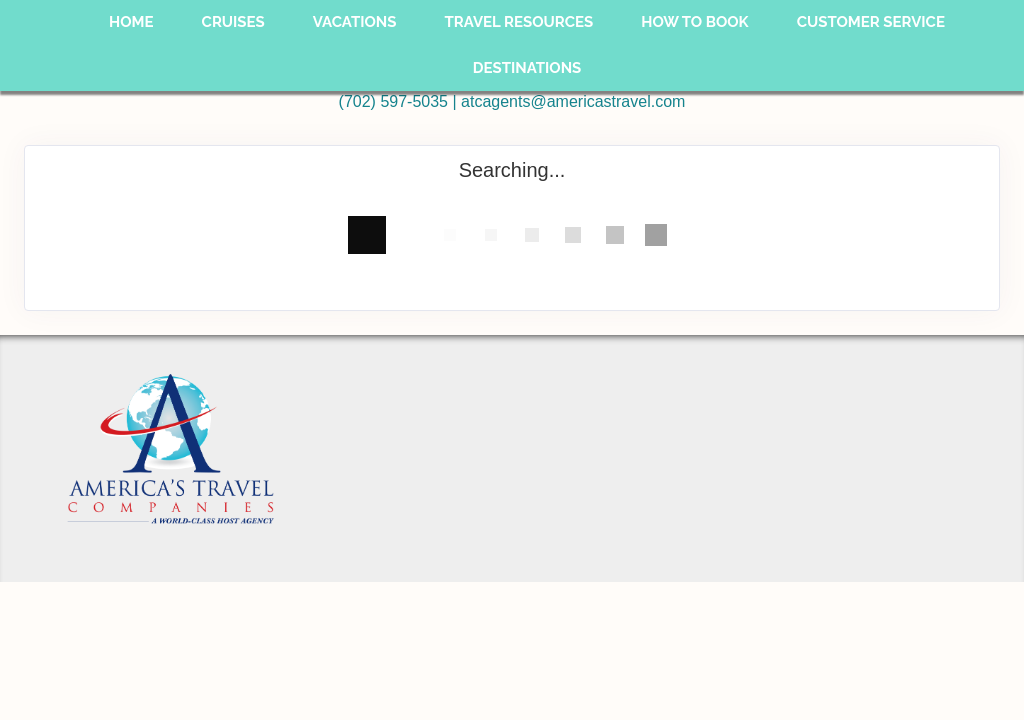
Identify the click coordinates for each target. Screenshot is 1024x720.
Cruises (233, 22)
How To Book (694, 22)
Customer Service (871, 22)
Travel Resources (518, 22)
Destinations (527, 68)
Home (131, 22)
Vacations (355, 22)
